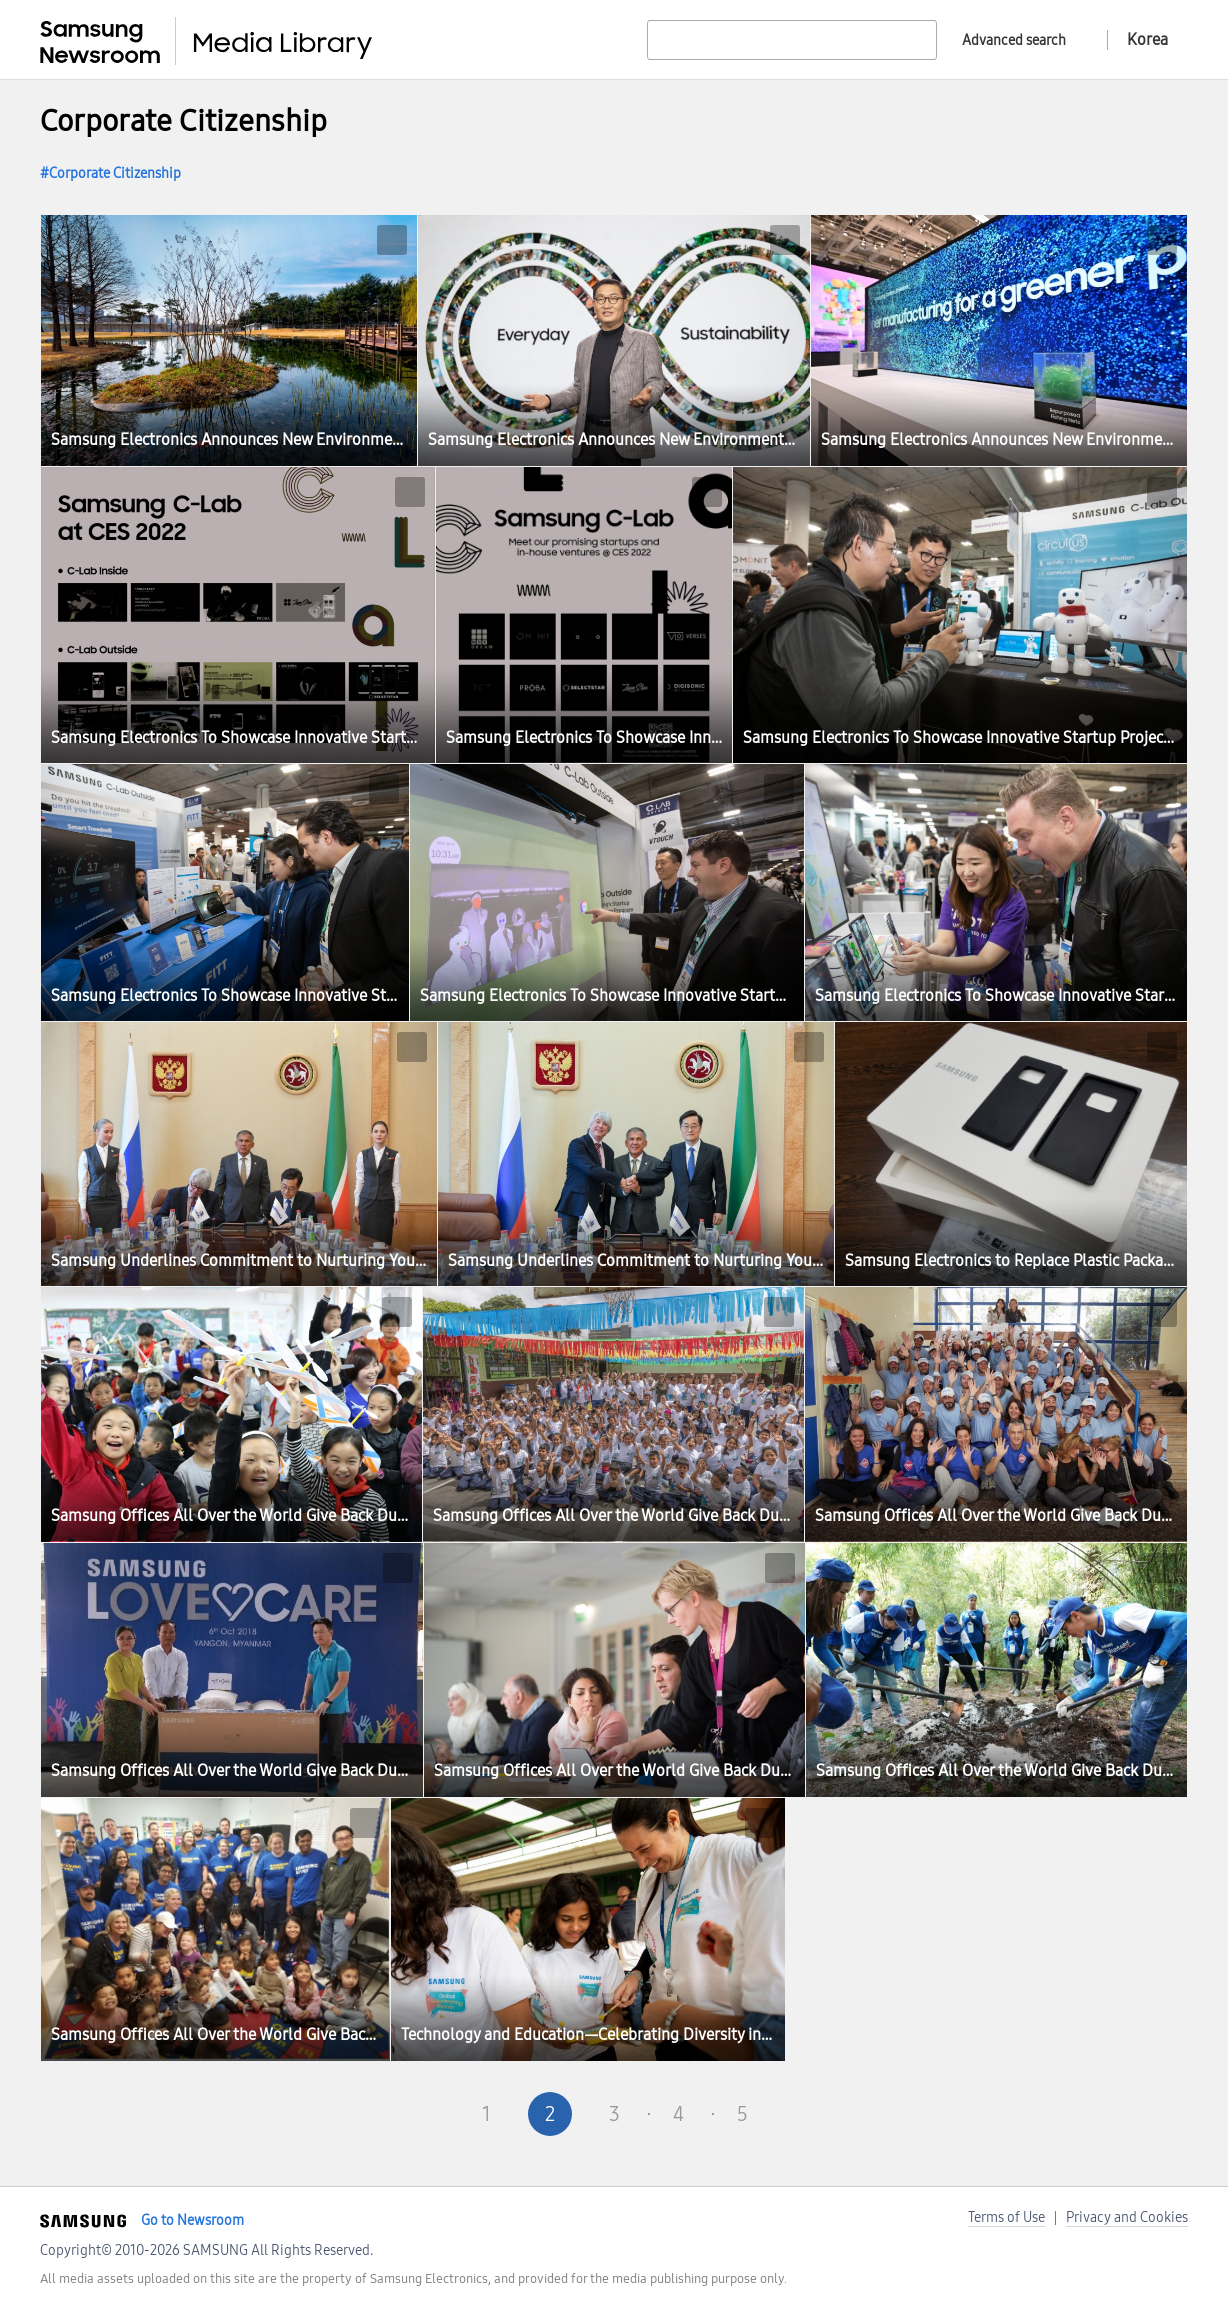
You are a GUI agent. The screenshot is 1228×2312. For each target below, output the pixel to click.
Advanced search (1014, 40)
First (358, 2114)
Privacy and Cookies (1127, 2217)
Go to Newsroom (192, 2220)
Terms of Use (1006, 2217)
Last (870, 2114)
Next (806, 2114)
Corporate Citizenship (115, 173)
